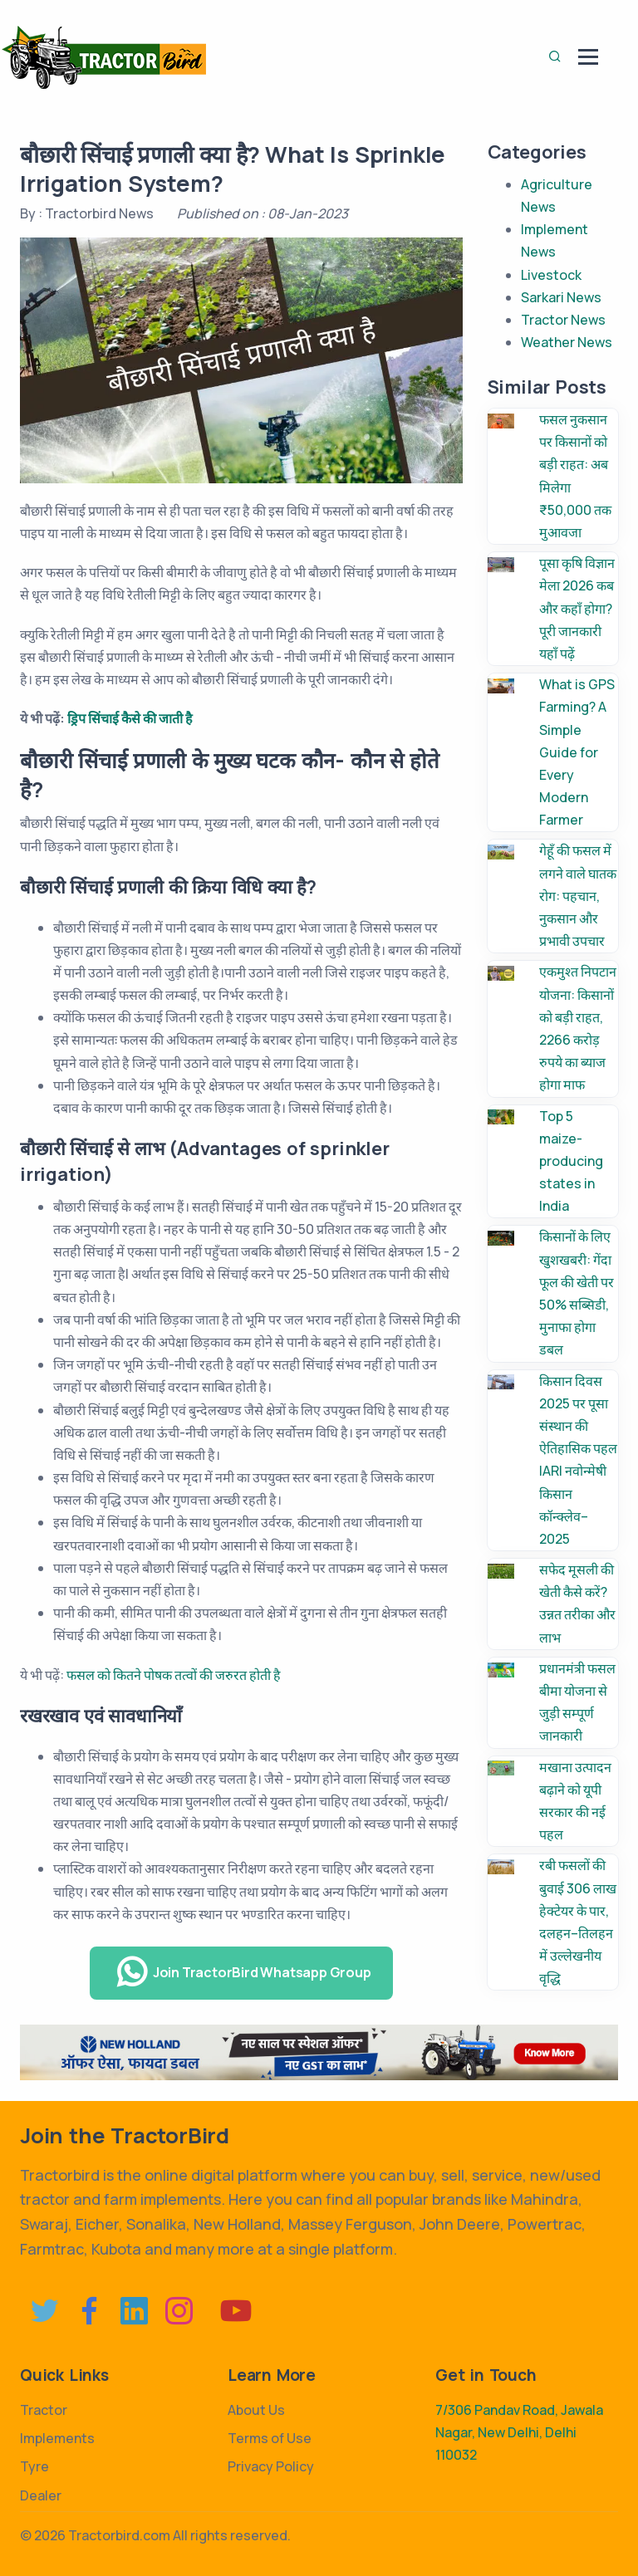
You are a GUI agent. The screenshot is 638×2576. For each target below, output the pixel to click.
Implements (57, 2438)
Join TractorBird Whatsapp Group (243, 1972)
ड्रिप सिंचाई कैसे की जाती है (130, 718)
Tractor (43, 2410)
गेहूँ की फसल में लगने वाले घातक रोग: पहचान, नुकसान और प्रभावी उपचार (577, 895)
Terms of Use (270, 2438)
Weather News (566, 342)
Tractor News (563, 320)
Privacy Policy (271, 2466)
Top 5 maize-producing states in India (571, 1161)
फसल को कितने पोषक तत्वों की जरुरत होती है (173, 1675)
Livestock (551, 275)
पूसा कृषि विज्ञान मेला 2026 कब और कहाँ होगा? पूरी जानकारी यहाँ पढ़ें (577, 608)
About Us (256, 2410)
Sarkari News (561, 297)
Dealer (40, 2495)
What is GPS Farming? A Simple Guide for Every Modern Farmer (577, 752)
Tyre (34, 2466)
